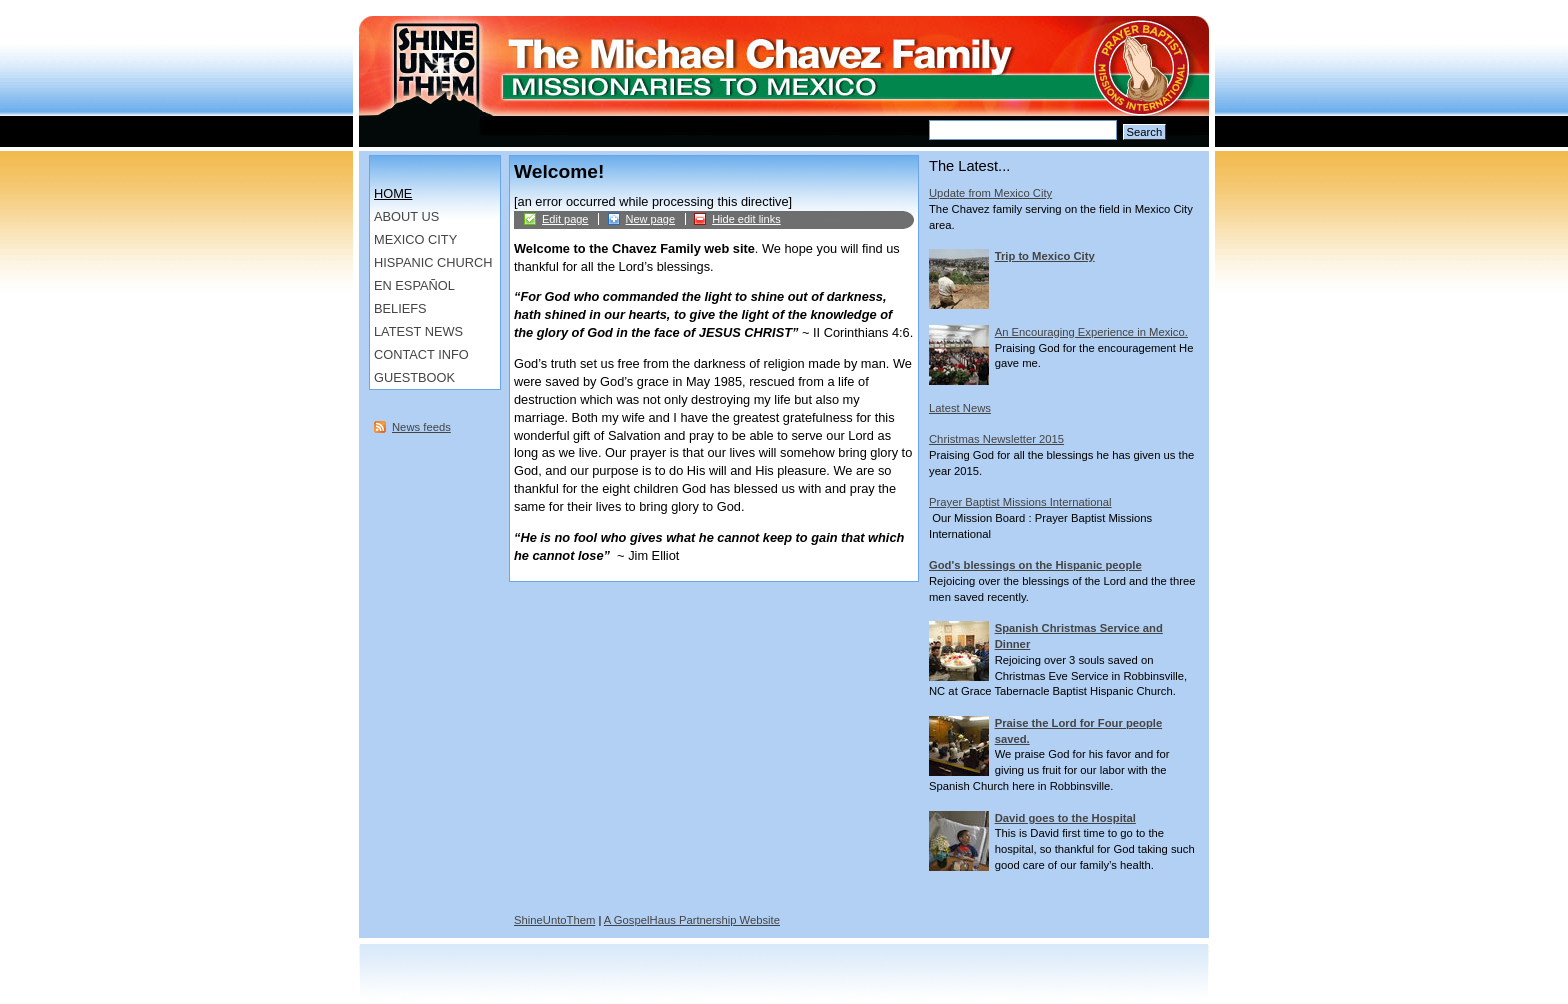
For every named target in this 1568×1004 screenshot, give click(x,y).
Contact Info (421, 354)
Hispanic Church (433, 262)
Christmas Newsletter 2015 (996, 439)
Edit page (565, 219)
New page (651, 219)
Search (1145, 132)
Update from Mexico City (990, 193)
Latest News (418, 331)
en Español (414, 285)
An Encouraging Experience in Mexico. (1091, 332)
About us (406, 216)
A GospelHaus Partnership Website (692, 920)
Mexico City (415, 239)
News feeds (421, 427)
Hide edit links (746, 219)
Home (393, 193)
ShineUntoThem (554, 920)
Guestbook (414, 377)
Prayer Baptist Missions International (1020, 502)
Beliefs (400, 308)
